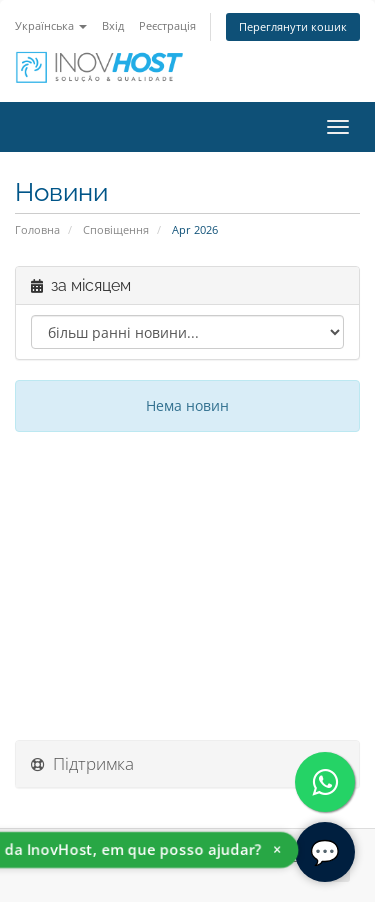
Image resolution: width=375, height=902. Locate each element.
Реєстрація (167, 25)
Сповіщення (116, 229)
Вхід (113, 25)
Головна (37, 229)
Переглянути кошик (293, 26)
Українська (51, 25)
